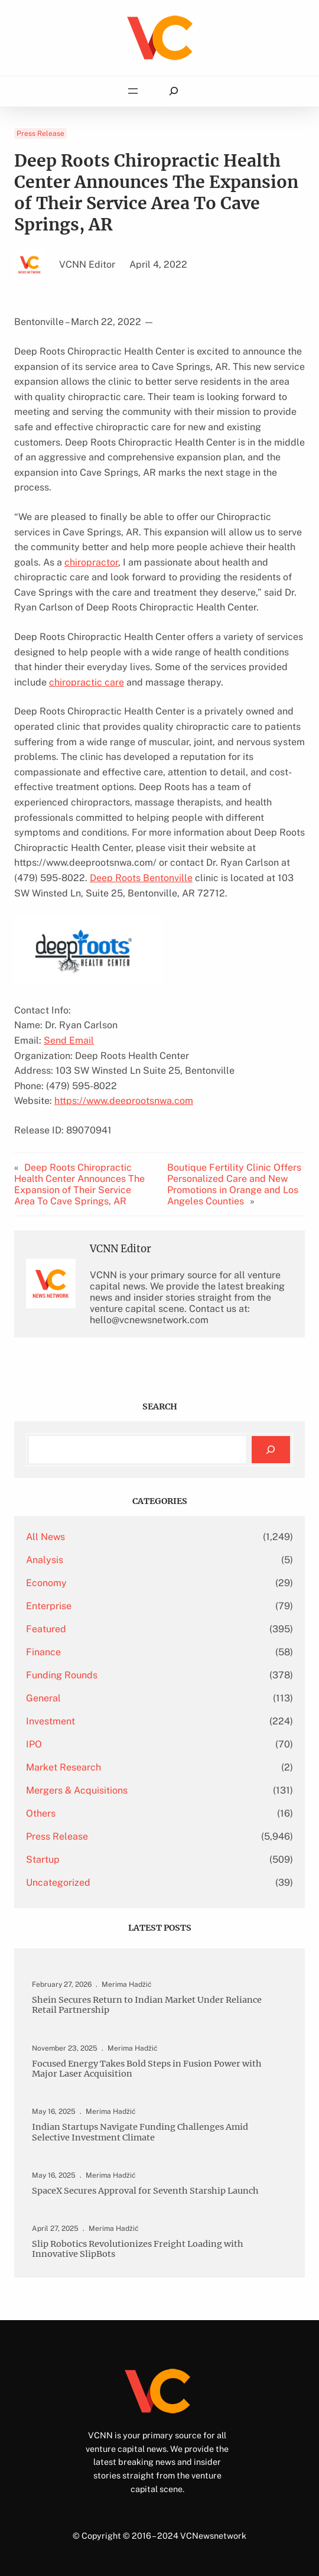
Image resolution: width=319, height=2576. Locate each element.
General (43, 1698)
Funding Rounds (61, 1675)
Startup (43, 1859)
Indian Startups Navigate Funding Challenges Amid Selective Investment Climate (140, 2132)
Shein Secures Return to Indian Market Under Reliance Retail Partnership (147, 2005)
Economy (46, 1583)
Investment (50, 1721)
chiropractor (91, 562)
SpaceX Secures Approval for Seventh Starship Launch (145, 2191)
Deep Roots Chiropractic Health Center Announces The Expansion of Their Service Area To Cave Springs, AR (79, 1184)
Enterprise (48, 1606)
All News (45, 1536)
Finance (43, 1652)
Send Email (69, 1040)
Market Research (63, 1767)
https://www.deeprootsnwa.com (123, 1100)
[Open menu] (133, 91)
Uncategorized (58, 1882)
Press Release (40, 133)
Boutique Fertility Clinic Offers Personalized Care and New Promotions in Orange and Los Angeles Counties (234, 1184)
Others (41, 1813)
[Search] (271, 1450)
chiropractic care (86, 682)
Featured (46, 1629)
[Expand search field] (173, 91)
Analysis (44, 1559)
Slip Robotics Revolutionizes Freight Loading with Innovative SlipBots (137, 2249)
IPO (34, 1744)
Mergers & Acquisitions (77, 1790)
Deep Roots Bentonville (141, 877)
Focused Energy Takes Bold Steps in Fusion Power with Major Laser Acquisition (147, 2069)
